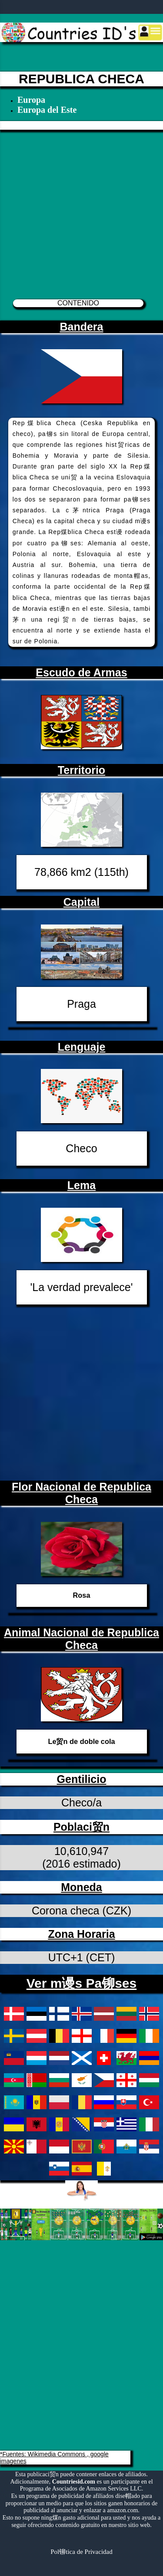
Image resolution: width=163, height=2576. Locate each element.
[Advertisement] (81, 211)
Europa (31, 100)
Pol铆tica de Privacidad (81, 2551)
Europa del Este (47, 110)
